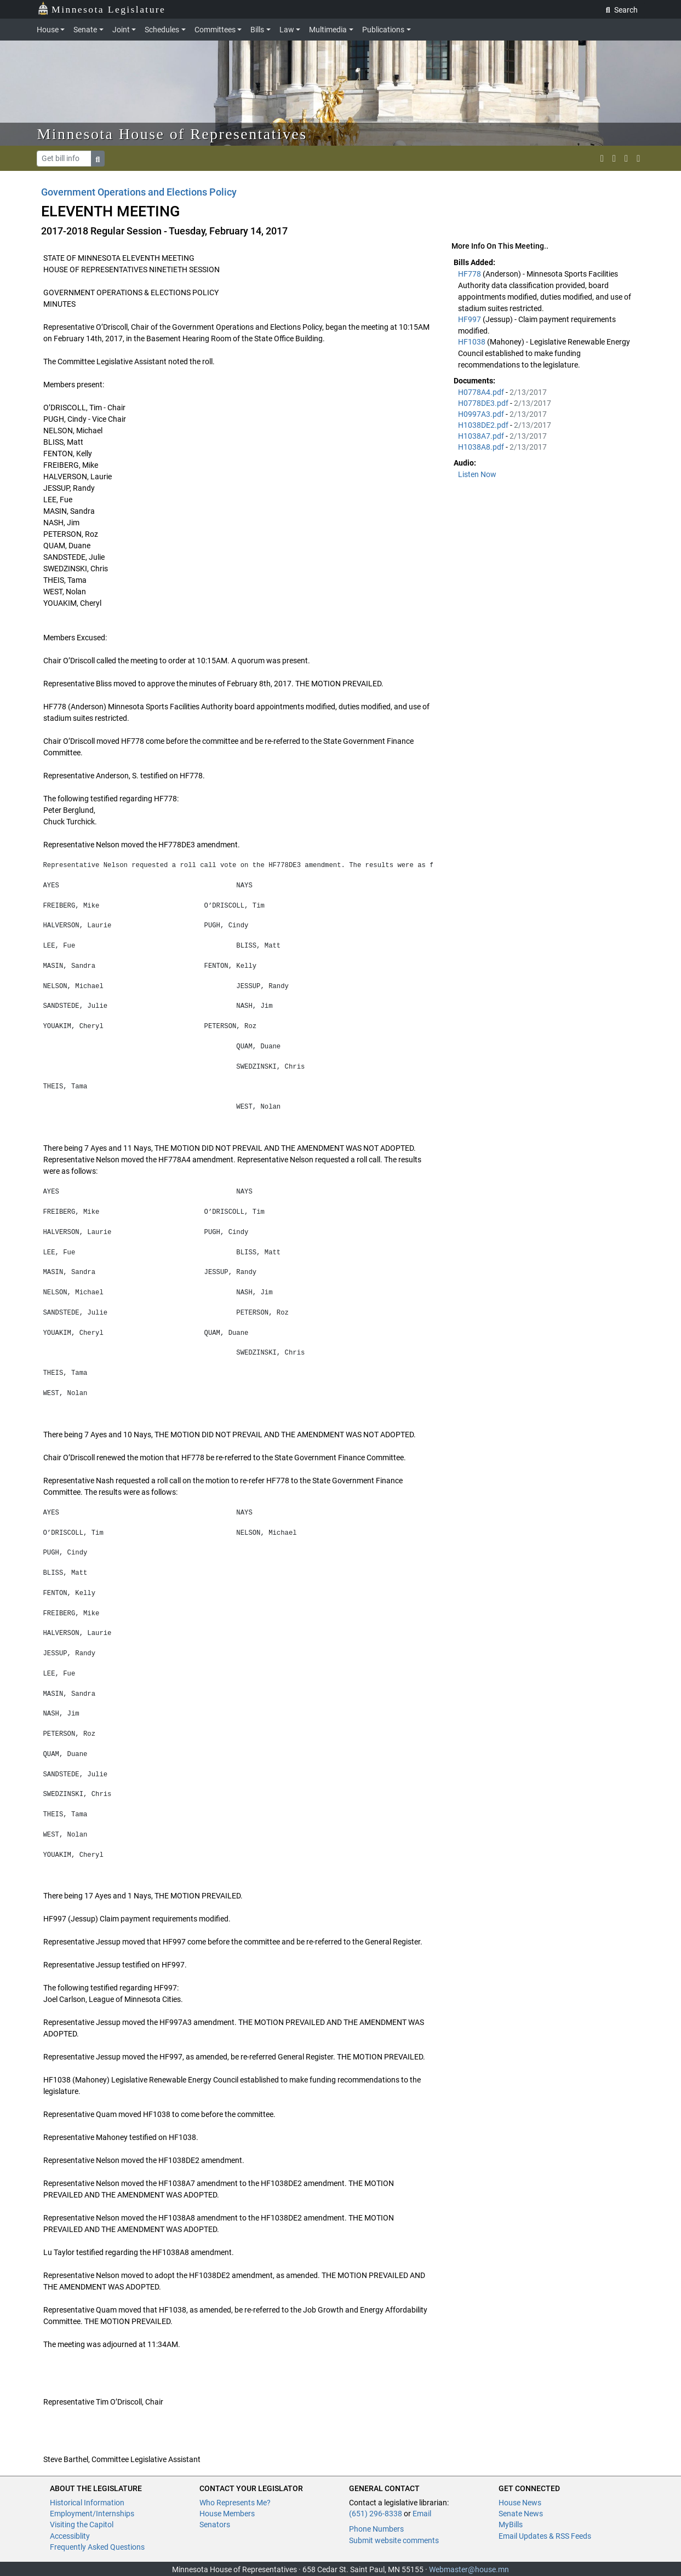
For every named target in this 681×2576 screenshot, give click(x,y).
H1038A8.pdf (482, 447)
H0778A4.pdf (482, 392)
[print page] (638, 158)
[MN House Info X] (602, 158)
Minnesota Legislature (101, 8)
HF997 (470, 319)
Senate (85, 29)
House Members (227, 2513)
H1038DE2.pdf (484, 425)
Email (422, 2513)
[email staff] (626, 158)
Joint (121, 29)
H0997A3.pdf (482, 414)
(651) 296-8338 (375, 2513)
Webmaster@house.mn (469, 2569)
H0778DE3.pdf (484, 403)
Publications (383, 29)
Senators (214, 2524)
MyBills (511, 2524)
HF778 (470, 273)
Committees (215, 29)
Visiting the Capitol (81, 2524)
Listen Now (477, 474)
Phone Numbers (376, 2529)
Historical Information (87, 2502)
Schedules (162, 29)
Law (286, 29)
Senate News (521, 2513)
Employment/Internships (92, 2513)
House (48, 29)
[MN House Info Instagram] (614, 158)
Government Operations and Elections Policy (139, 192)
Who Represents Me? (235, 2502)
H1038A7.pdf (482, 436)
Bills (257, 29)
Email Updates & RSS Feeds (545, 2536)
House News (520, 2502)
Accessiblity (70, 2536)
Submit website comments (394, 2540)
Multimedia (328, 29)
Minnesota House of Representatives (172, 133)
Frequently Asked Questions (97, 2547)
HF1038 (472, 341)
